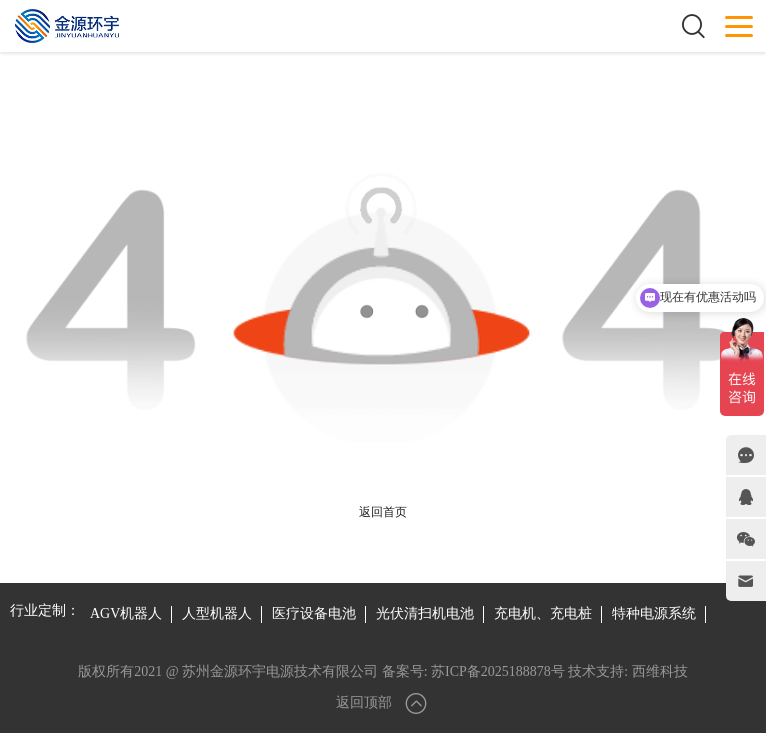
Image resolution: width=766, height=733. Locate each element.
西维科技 (660, 671)
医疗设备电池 (314, 613)
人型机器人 (217, 613)
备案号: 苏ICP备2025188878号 (473, 671)
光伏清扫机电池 (425, 613)
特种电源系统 (654, 613)
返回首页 (383, 512)
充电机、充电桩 (543, 613)
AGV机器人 (126, 613)
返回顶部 (383, 703)
